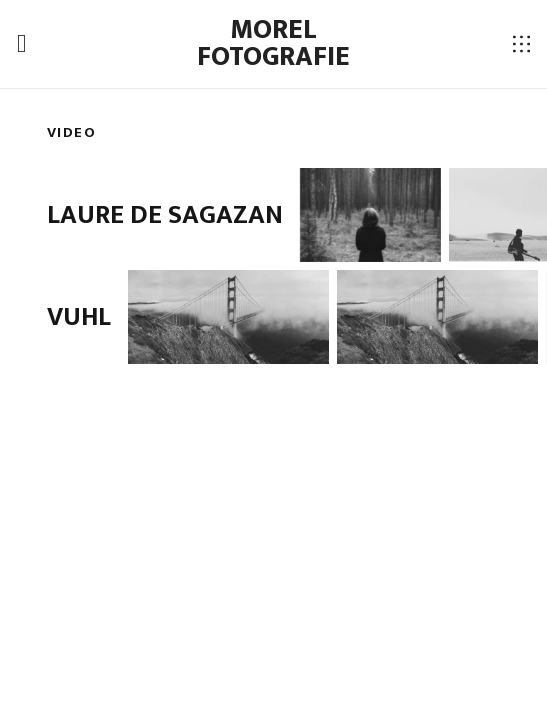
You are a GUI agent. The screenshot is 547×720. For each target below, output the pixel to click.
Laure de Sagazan (165, 215)
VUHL (79, 317)
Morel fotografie (273, 43)
